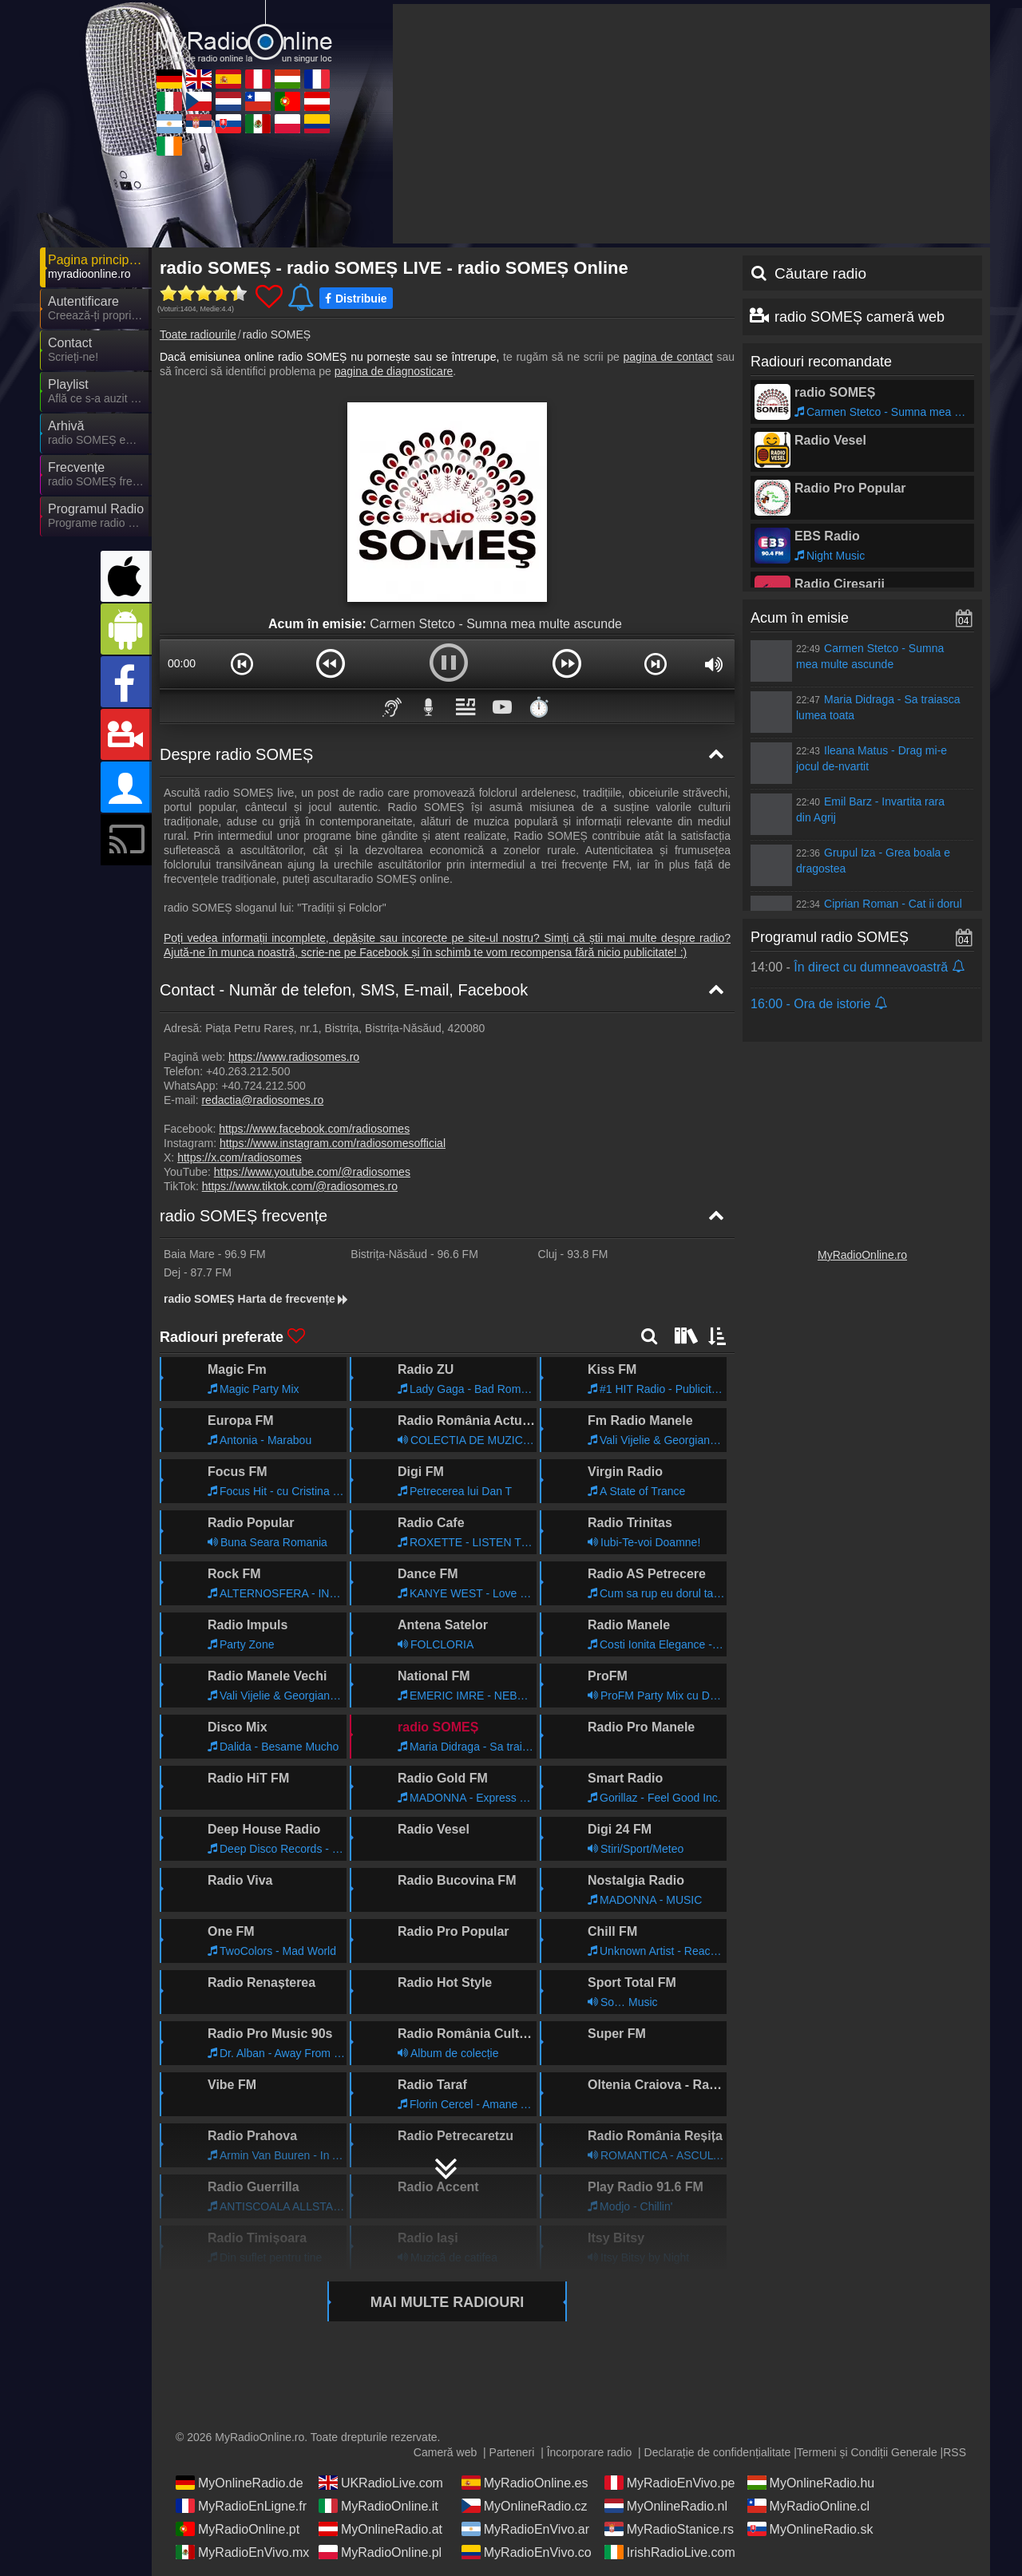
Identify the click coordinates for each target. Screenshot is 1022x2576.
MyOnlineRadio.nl (665, 2506)
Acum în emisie (800, 618)
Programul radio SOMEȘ (830, 937)
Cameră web (445, 2452)
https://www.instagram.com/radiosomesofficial (333, 1143)
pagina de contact (668, 356)
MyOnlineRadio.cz (524, 2506)
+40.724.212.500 (263, 1085)
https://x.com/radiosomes (239, 1157)
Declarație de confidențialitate (717, 2452)
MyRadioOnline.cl (808, 2506)
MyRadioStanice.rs (669, 2529)
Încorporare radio (589, 2452)
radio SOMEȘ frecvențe (243, 1216)
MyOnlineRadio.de (239, 2482)
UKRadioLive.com (381, 2482)
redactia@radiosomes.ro (262, 1100)
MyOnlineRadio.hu (811, 2482)
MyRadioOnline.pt (237, 2529)
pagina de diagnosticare (394, 371)
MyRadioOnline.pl (380, 2552)
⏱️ (539, 707)
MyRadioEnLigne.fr (241, 2506)
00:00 (182, 663)
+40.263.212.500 (248, 1071)
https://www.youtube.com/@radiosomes (312, 1171)
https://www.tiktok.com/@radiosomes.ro (300, 1186)
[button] (241, 663)
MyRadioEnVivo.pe (669, 2482)
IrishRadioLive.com (669, 2552)
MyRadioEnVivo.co (526, 2552)
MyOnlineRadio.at (380, 2529)
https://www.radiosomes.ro (293, 1057)
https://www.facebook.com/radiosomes (314, 1128)
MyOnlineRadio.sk (810, 2529)
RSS (954, 2452)
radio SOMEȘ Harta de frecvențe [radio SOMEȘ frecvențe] (257, 1298)
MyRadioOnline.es (524, 2482)
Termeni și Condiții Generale (867, 2452)
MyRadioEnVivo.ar (525, 2529)
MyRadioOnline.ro (862, 1254)
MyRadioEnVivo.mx (242, 2552)
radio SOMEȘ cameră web (859, 317)
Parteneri (512, 2452)
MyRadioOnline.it (378, 2506)
